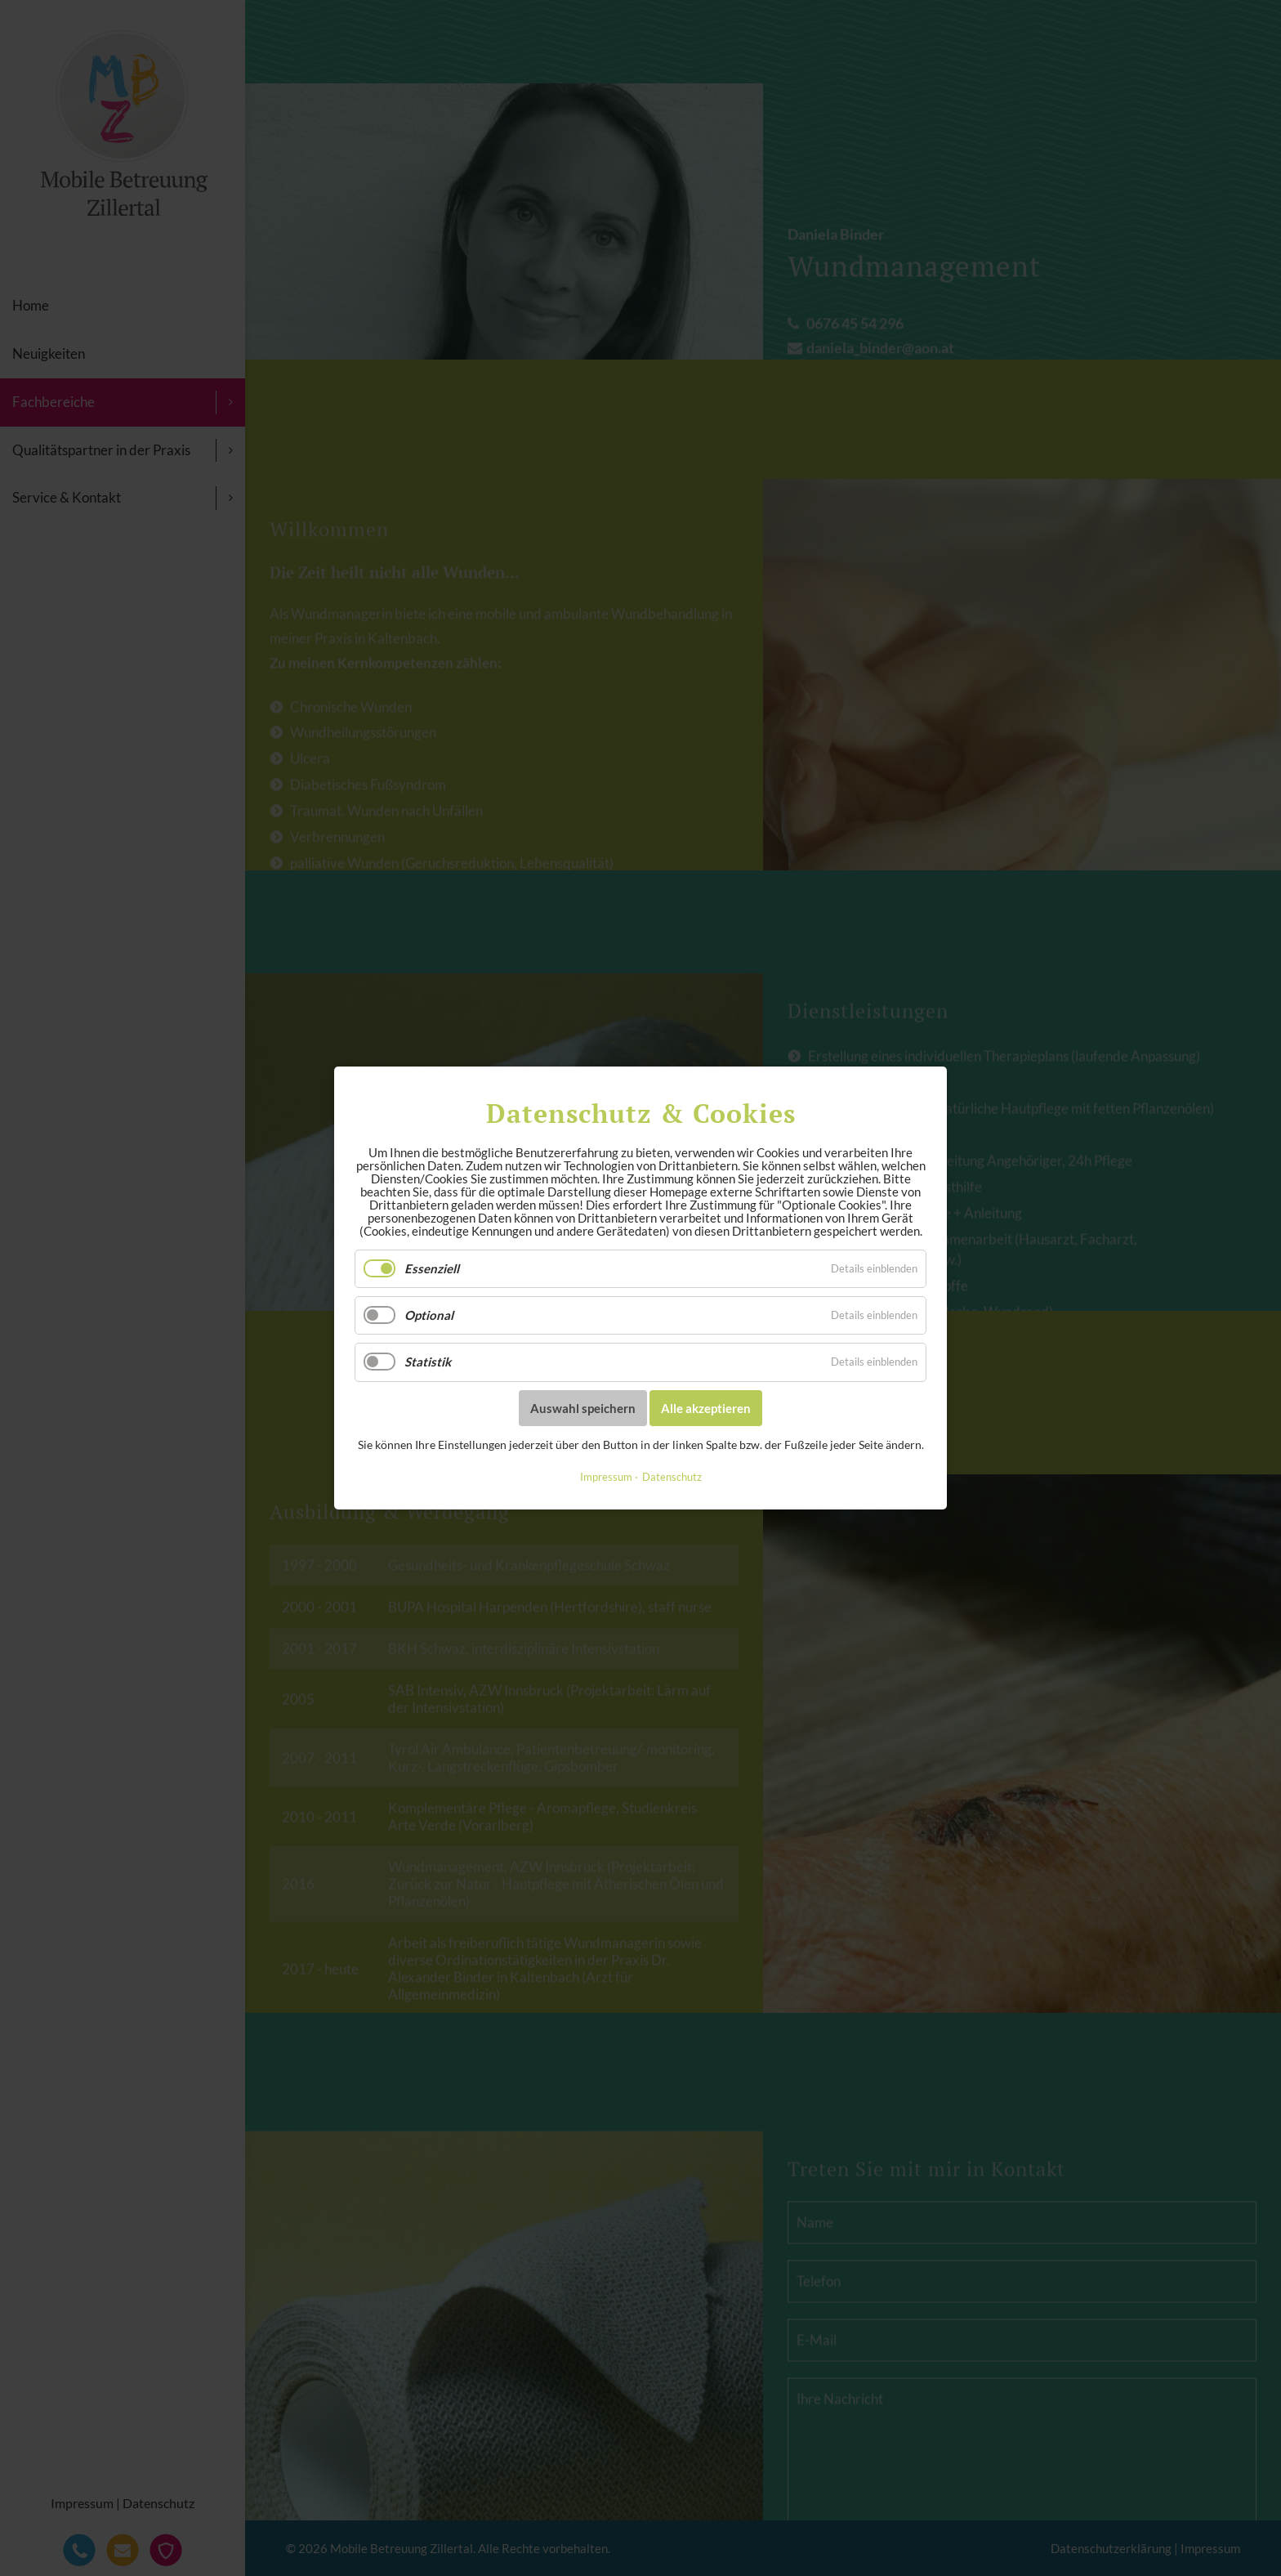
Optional (428, 1315)
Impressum (606, 1476)
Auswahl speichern (583, 1407)
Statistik (427, 1361)
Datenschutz (672, 1476)
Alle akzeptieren (706, 1407)
